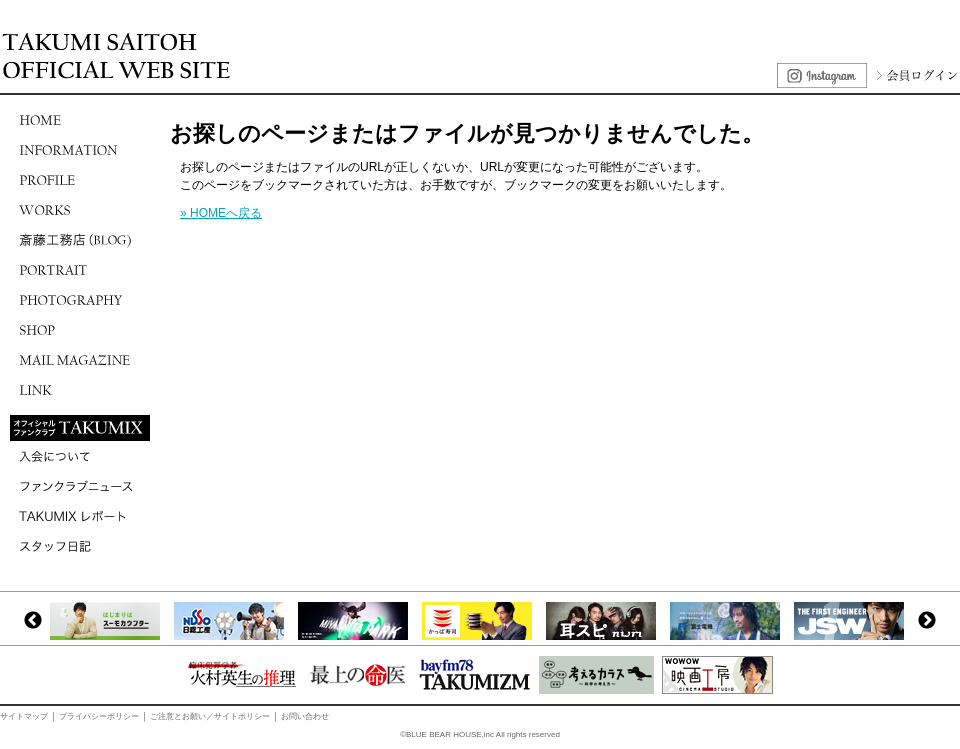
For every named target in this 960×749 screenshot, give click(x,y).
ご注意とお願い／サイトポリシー (210, 716)
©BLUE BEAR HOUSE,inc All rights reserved (480, 734)
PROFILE (80, 180)
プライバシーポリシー (99, 716)
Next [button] (927, 621)
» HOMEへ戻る (221, 213)
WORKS (80, 210)
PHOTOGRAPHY (80, 300)
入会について (80, 456)
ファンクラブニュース (80, 486)
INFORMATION (80, 150)
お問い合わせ (305, 716)
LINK (80, 390)
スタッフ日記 (80, 546)
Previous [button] (33, 621)
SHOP (80, 330)
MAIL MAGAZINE (80, 360)
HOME (80, 120)
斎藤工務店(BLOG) (80, 240)
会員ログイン (915, 75)
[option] (110, 621)
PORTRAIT (80, 270)
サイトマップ (24, 716)
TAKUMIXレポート (80, 516)
